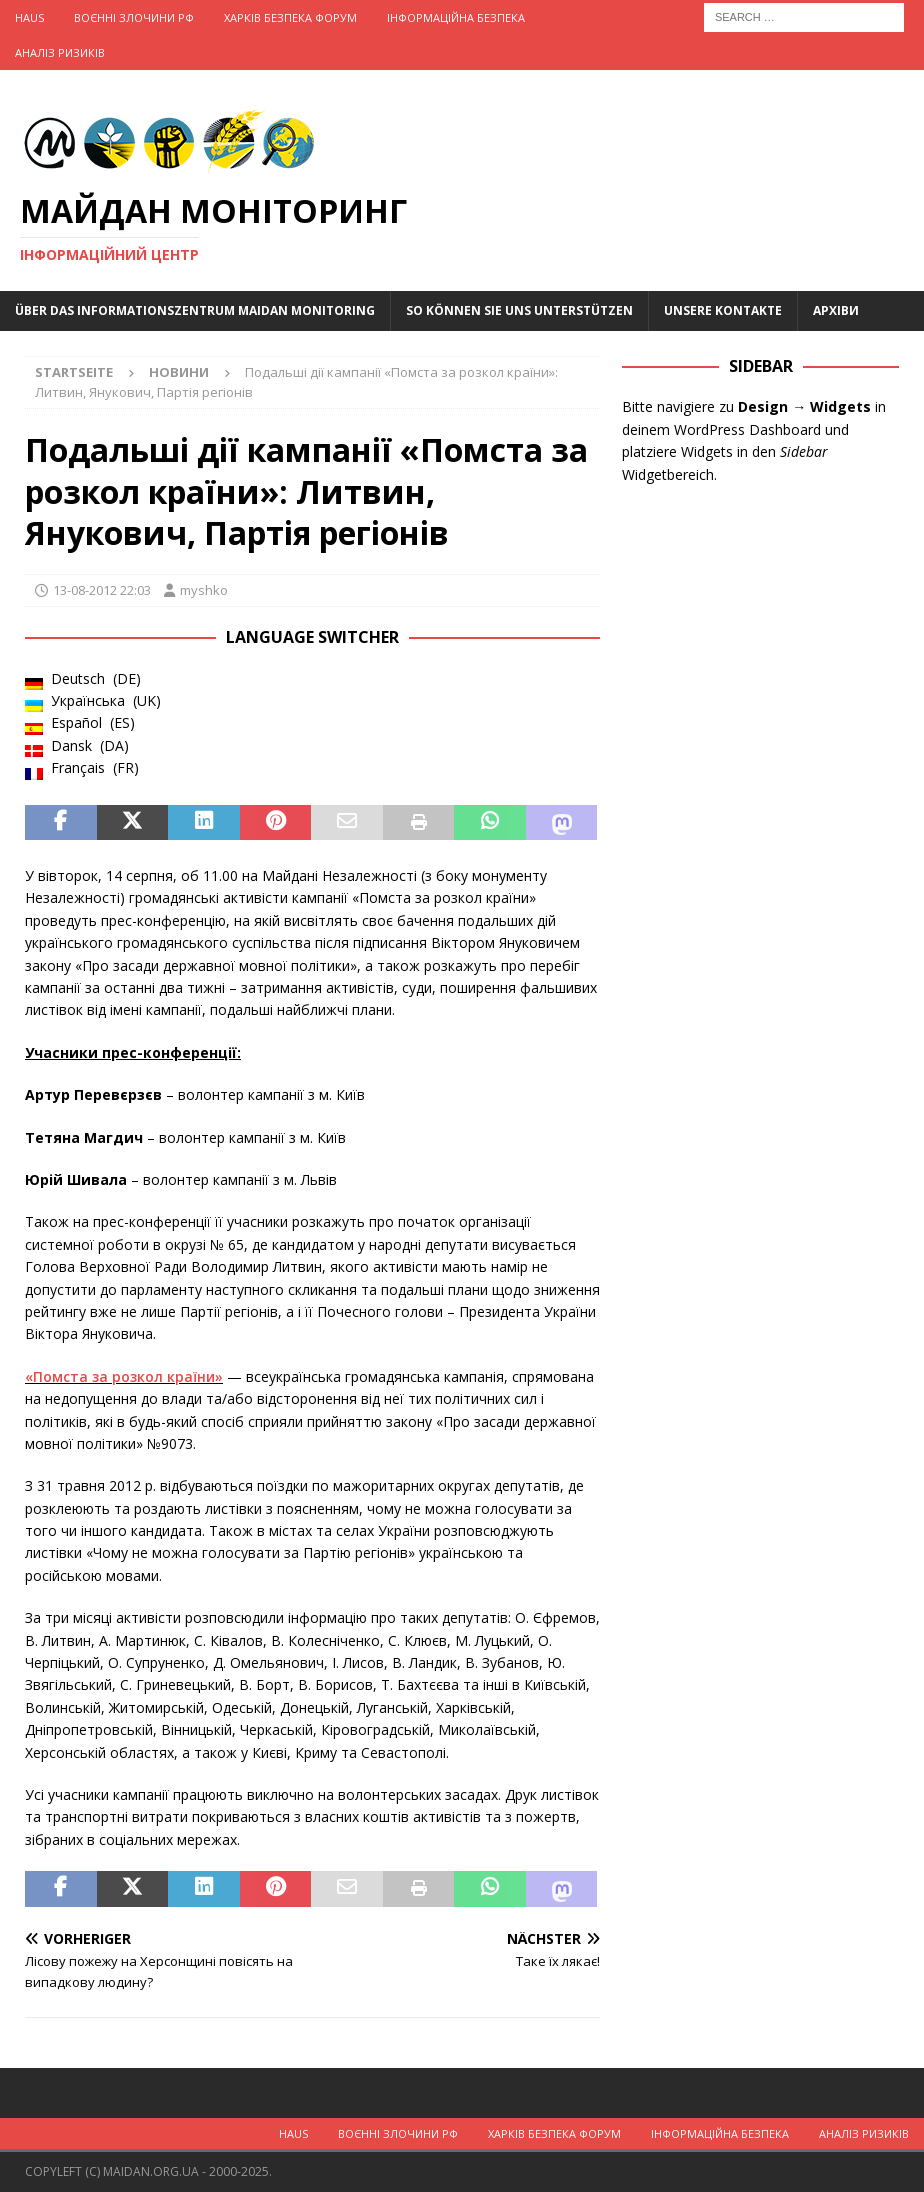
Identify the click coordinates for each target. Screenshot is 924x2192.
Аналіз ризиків (60, 52)
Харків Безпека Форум (290, 17)
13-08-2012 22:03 (102, 590)
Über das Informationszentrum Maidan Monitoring (195, 310)
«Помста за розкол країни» (124, 1376)
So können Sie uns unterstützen (519, 310)
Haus (29, 17)
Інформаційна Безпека (456, 17)
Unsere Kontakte (723, 310)
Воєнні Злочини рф (134, 17)
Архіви (836, 310)
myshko (204, 590)
